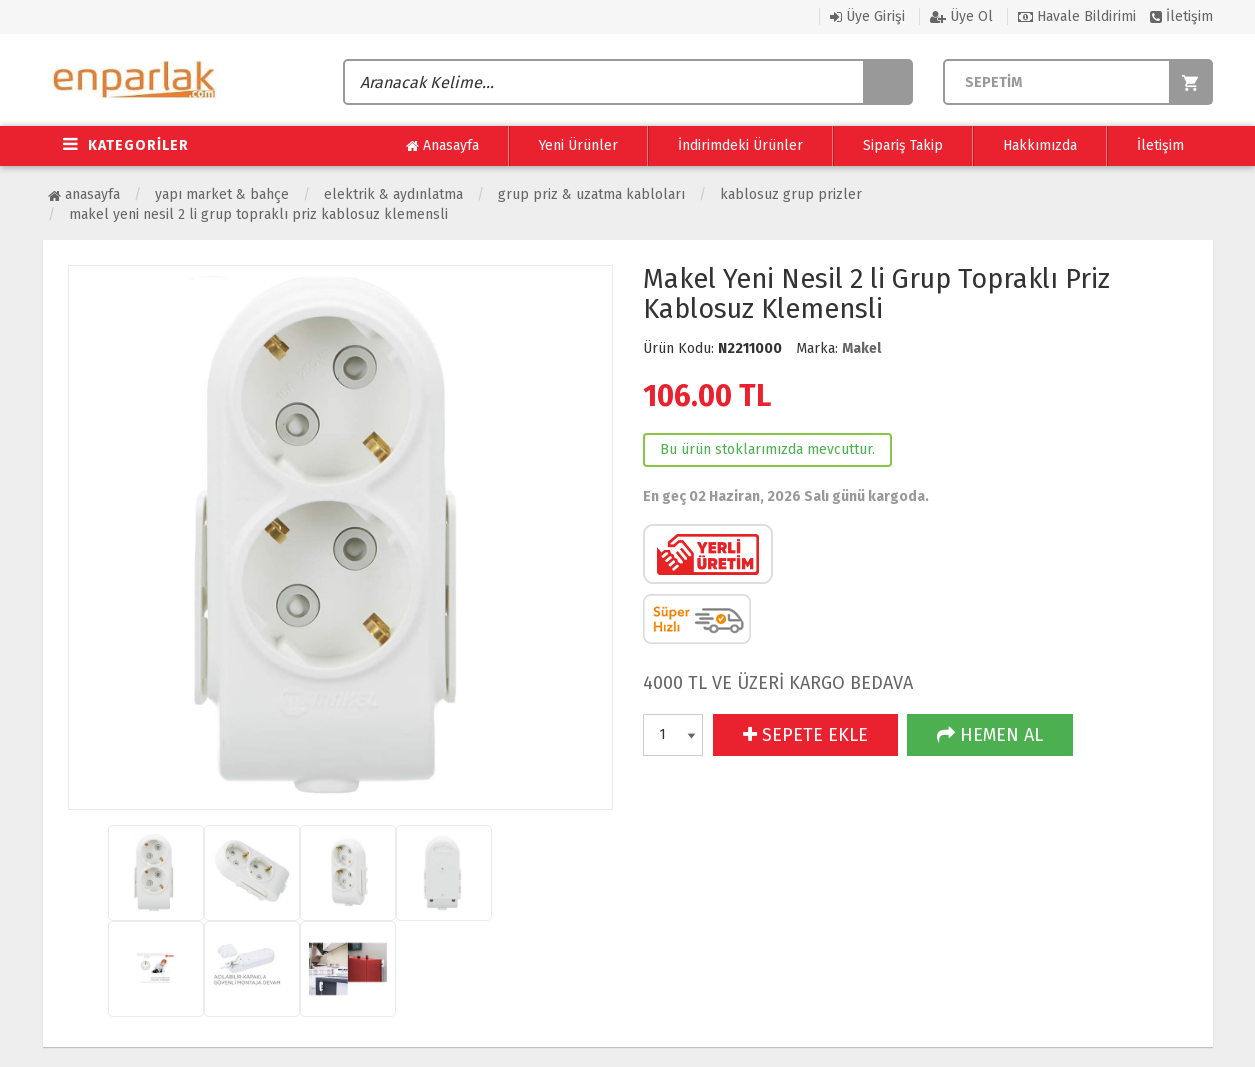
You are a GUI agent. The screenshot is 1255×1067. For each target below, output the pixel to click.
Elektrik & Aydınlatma (393, 194)
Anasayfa (442, 146)
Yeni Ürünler (578, 145)
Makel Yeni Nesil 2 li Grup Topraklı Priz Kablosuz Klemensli (258, 214)
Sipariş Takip (903, 145)
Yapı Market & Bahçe (222, 194)
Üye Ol (961, 16)
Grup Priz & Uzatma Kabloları (591, 194)
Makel (861, 348)
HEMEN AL (990, 735)
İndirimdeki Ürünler (740, 145)
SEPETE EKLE (805, 735)
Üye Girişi (867, 16)
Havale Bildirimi (1077, 16)
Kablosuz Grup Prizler (791, 194)
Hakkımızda (1040, 145)
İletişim (1181, 16)
